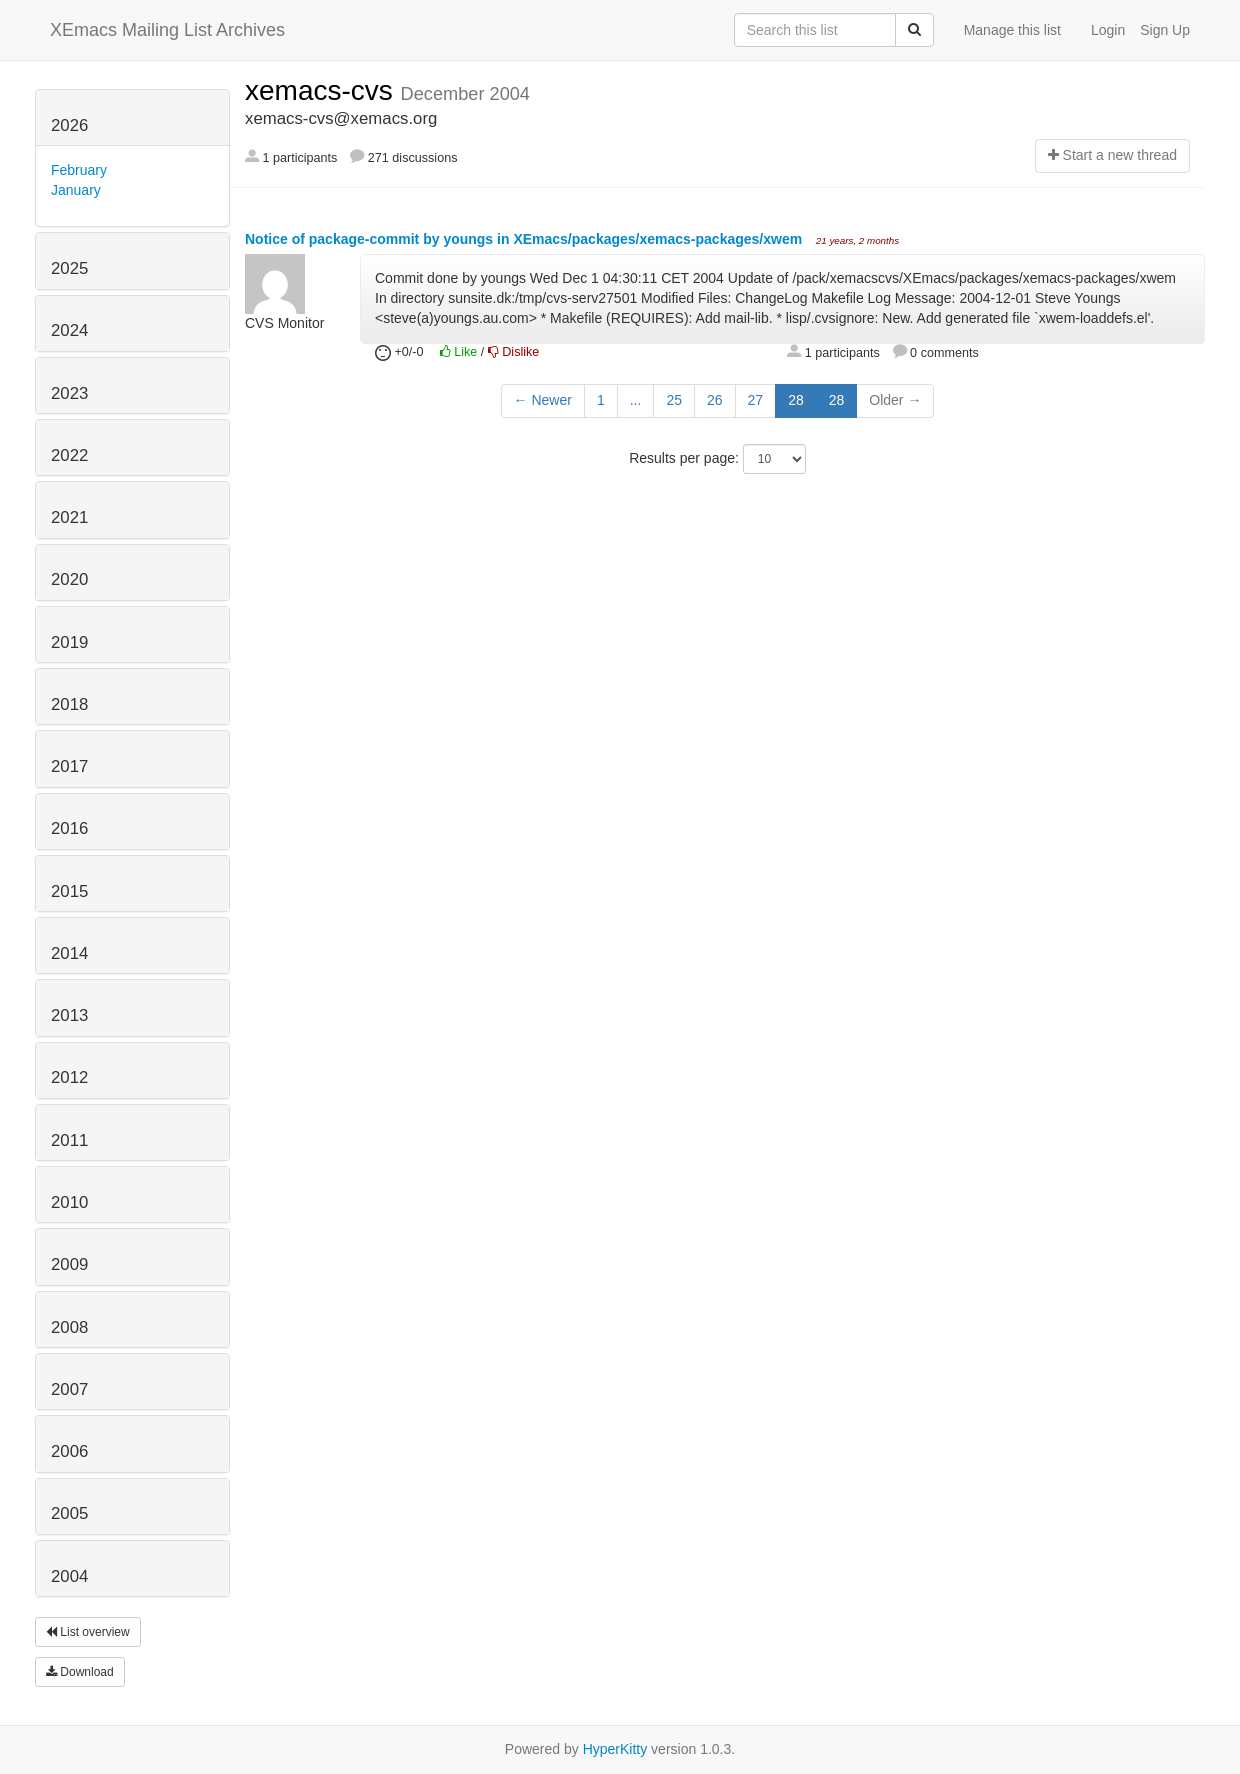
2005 (69, 1513)
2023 (69, 393)
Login (1108, 30)
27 (756, 400)
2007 (69, 1389)
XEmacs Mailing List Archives (167, 30)
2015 (69, 891)
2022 (69, 455)
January (76, 190)
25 (674, 400)
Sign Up (1165, 30)
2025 (69, 268)
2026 (69, 125)
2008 (69, 1327)
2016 (69, 828)
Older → (895, 400)
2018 (69, 704)
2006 (69, 1451)
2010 (69, 1202)
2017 (69, 766)
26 (715, 400)
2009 (69, 1264)
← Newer (543, 400)
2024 (69, 330)
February (79, 170)
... (636, 400)
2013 (69, 1015)
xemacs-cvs (323, 90)
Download (80, 1672)
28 (796, 400)
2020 (69, 579)
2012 (69, 1077)
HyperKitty (615, 1749)
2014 (69, 953)
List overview (88, 1632)
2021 (69, 517)
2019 (69, 642)
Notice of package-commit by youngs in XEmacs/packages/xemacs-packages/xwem (525, 239)
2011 (69, 1140)
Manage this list (1012, 30)
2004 (69, 1576)
